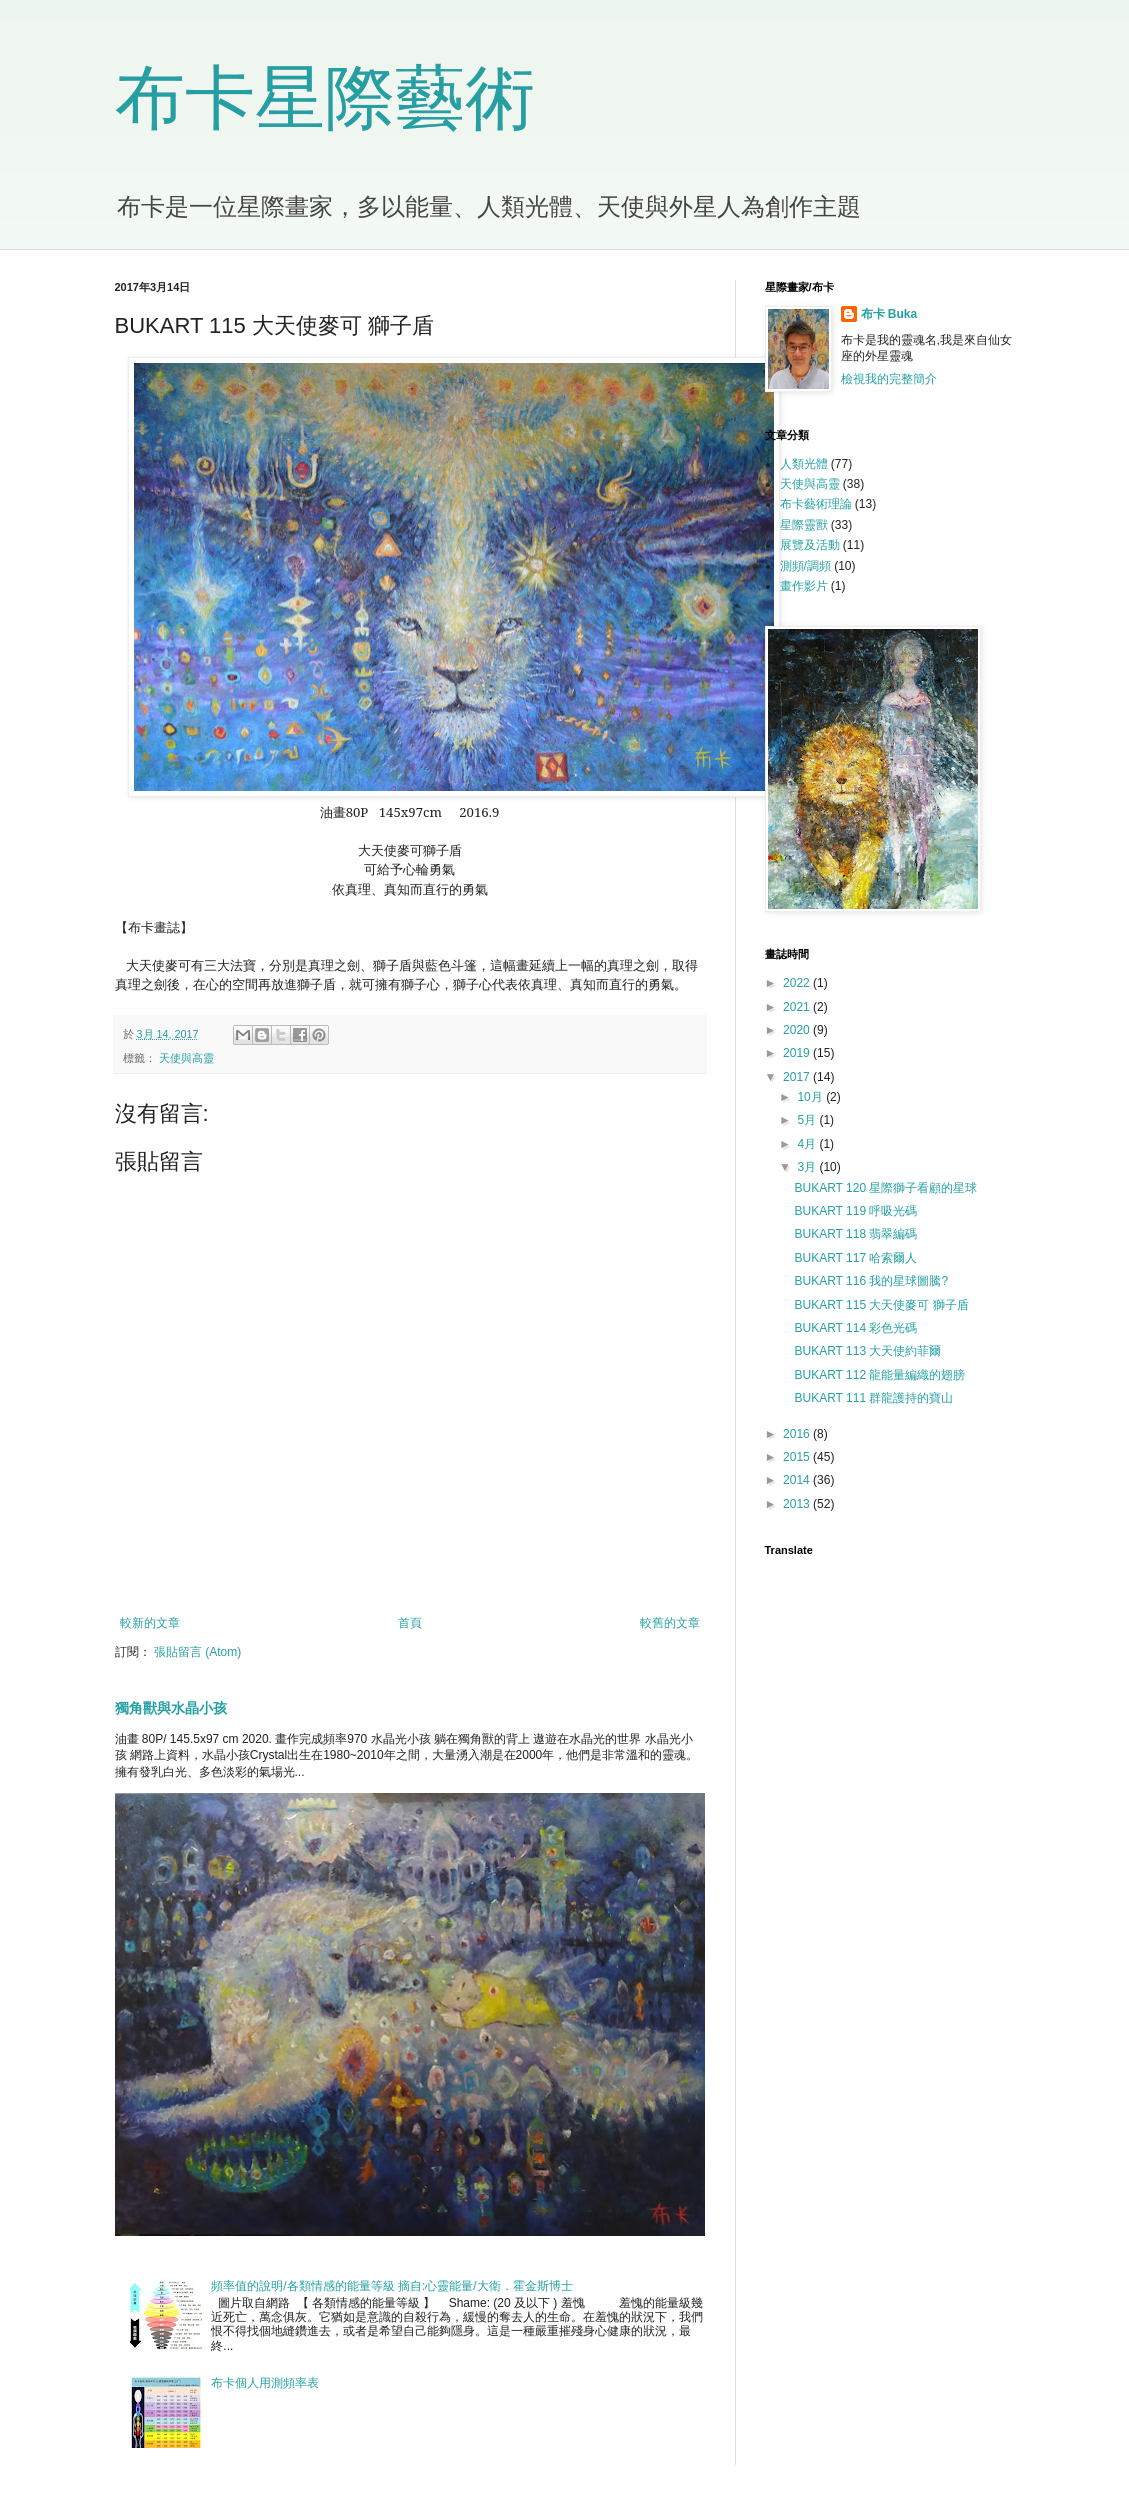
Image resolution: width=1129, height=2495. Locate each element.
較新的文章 (150, 1623)
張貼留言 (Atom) (197, 1652)
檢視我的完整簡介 (889, 379)
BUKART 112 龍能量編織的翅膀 (879, 1375)
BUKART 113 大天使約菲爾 (867, 1351)
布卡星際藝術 (325, 98)
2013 (798, 1504)
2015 (798, 1457)
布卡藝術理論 (816, 504)
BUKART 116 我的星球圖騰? (871, 1281)
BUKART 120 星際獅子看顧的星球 (885, 1188)
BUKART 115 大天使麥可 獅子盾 (881, 1305)
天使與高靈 (186, 1058)
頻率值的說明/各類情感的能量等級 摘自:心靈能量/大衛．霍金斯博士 (391, 2286)
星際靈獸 (804, 525)
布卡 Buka (889, 314)
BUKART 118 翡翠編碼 (855, 1234)
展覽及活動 (810, 545)
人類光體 (804, 464)
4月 (808, 1144)
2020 (798, 1030)
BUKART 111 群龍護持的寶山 (873, 1398)
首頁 (410, 1623)
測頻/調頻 (805, 566)
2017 (798, 1077)
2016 (798, 1434)
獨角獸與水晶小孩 (171, 1708)
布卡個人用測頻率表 (265, 2383)
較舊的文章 (670, 1623)
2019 (798, 1053)
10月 (811, 1097)
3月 (808, 1167)
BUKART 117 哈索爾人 (855, 1258)
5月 (808, 1120)
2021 (798, 1007)
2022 (798, 983)
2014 (798, 1480)
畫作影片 (804, 586)
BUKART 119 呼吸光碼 (855, 1211)
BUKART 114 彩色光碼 (855, 1328)
